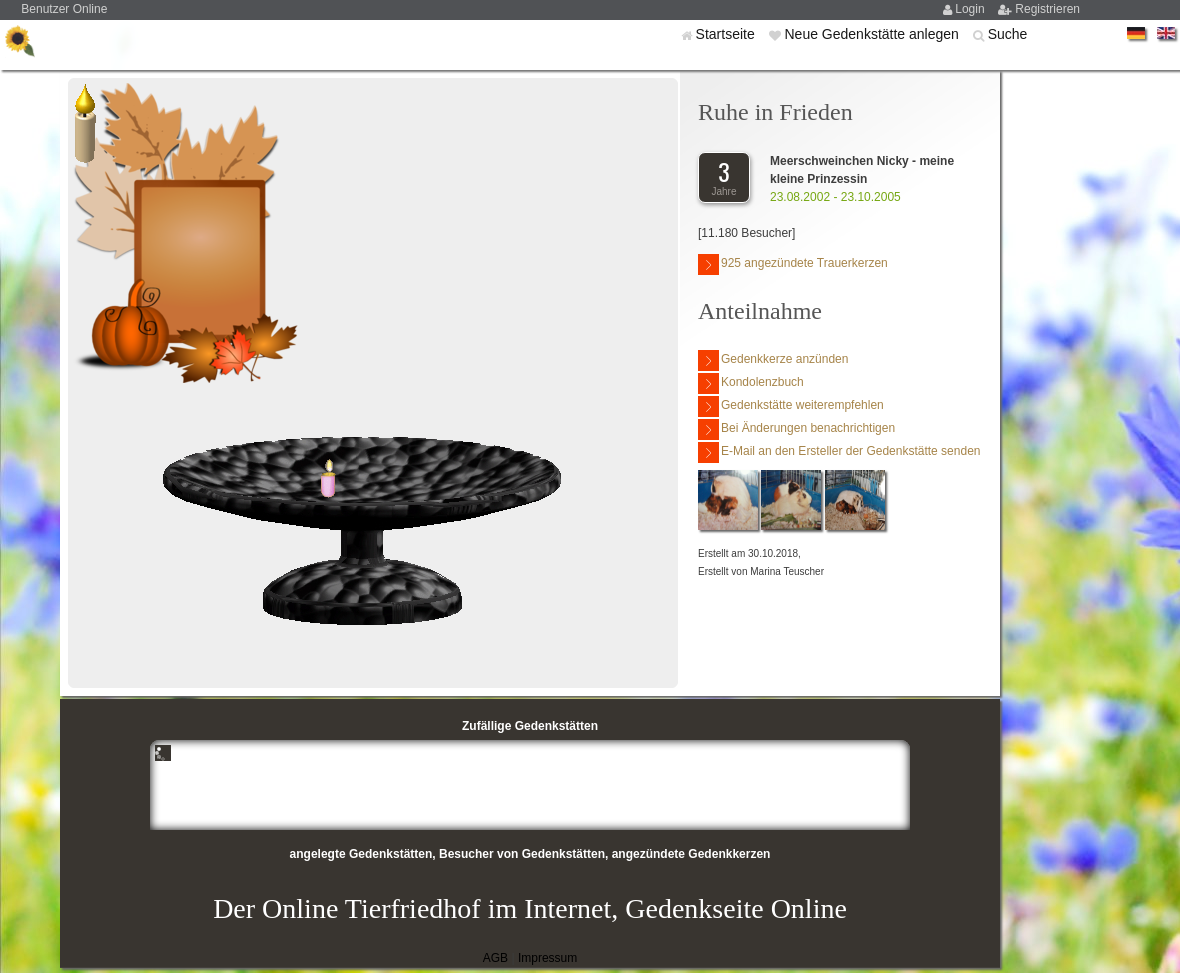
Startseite (727, 34)
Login (971, 9)
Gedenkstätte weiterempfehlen (791, 406)
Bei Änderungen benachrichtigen (796, 429)
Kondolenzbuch (751, 383)
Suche (1008, 34)
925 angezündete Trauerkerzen (793, 264)
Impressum (547, 958)
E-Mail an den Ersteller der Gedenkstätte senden (839, 452)
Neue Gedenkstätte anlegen (873, 34)
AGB (495, 958)
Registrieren (1047, 9)
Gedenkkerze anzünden (773, 360)
